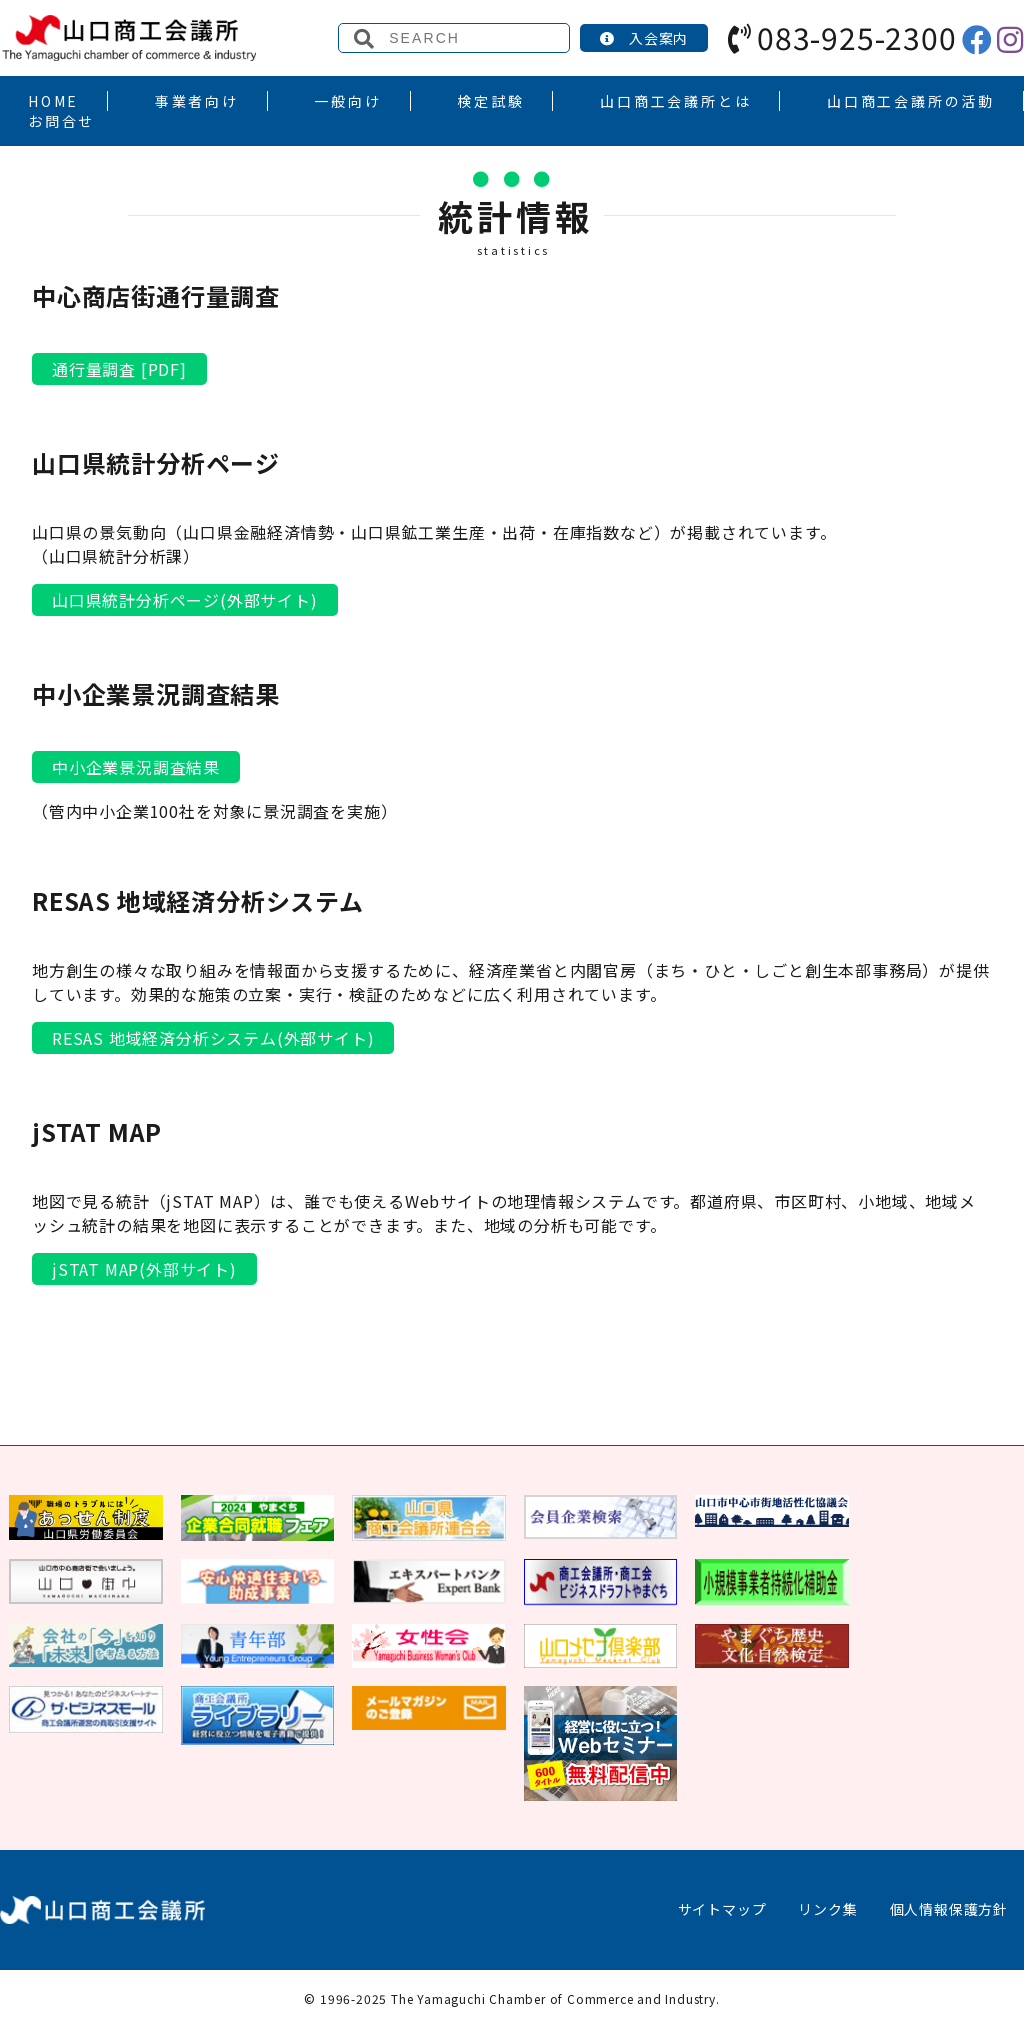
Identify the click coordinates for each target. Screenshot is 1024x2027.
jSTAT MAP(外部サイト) (144, 1269)
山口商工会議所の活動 (911, 101)
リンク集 (827, 1909)
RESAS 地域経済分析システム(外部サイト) (213, 1038)
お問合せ (61, 121)
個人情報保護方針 (949, 1909)
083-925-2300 (842, 37)
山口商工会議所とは (675, 101)
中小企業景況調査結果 (136, 767)
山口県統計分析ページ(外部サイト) (185, 600)
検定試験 (490, 101)
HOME (53, 101)
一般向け (347, 101)
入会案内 (644, 38)
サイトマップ (722, 1909)
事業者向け (197, 101)
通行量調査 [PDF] (119, 369)
